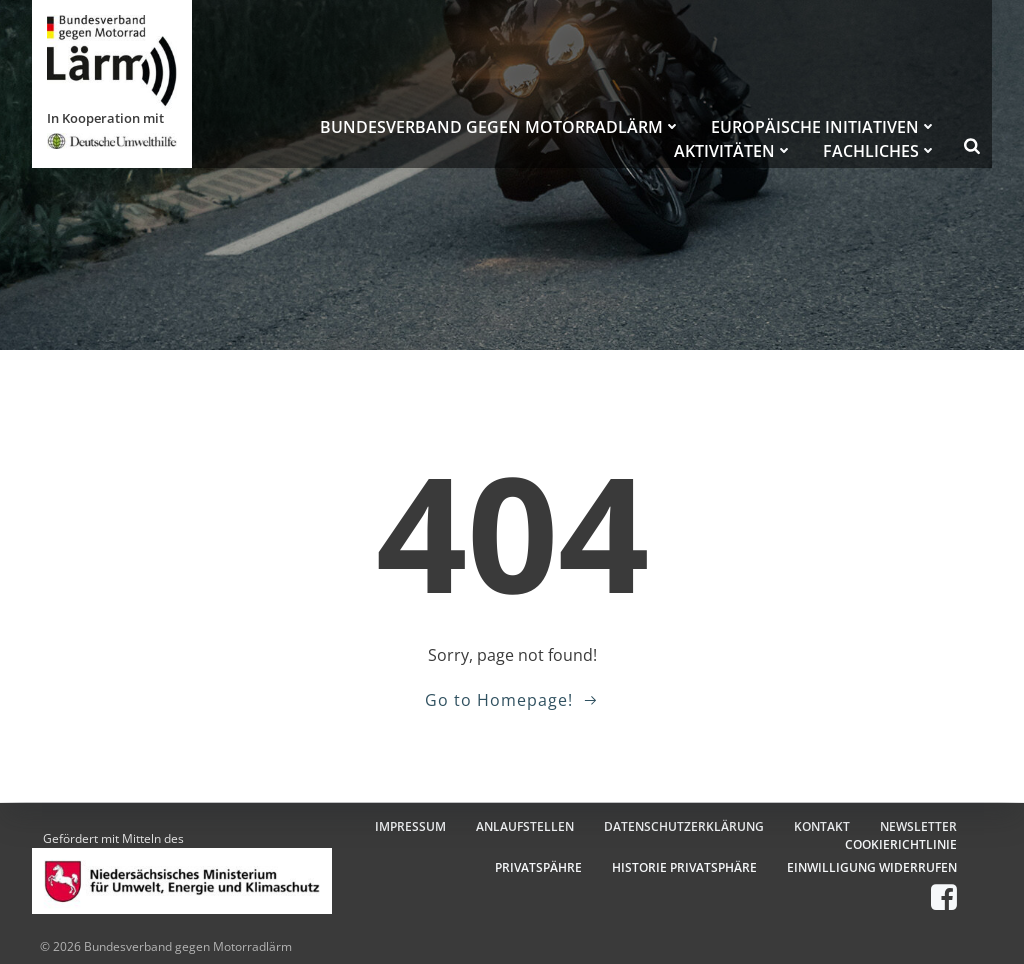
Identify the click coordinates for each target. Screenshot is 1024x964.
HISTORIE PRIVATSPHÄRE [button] (684, 867)
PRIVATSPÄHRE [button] (538, 867)
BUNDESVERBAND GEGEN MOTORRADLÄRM (500, 127)
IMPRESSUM (410, 826)
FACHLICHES (880, 151)
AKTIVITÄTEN (733, 151)
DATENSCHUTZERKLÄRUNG (684, 826)
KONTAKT (822, 826)
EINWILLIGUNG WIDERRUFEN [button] (872, 867)
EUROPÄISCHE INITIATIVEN (824, 127)
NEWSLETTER (918, 826)
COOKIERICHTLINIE (901, 844)
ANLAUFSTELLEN (525, 826)
